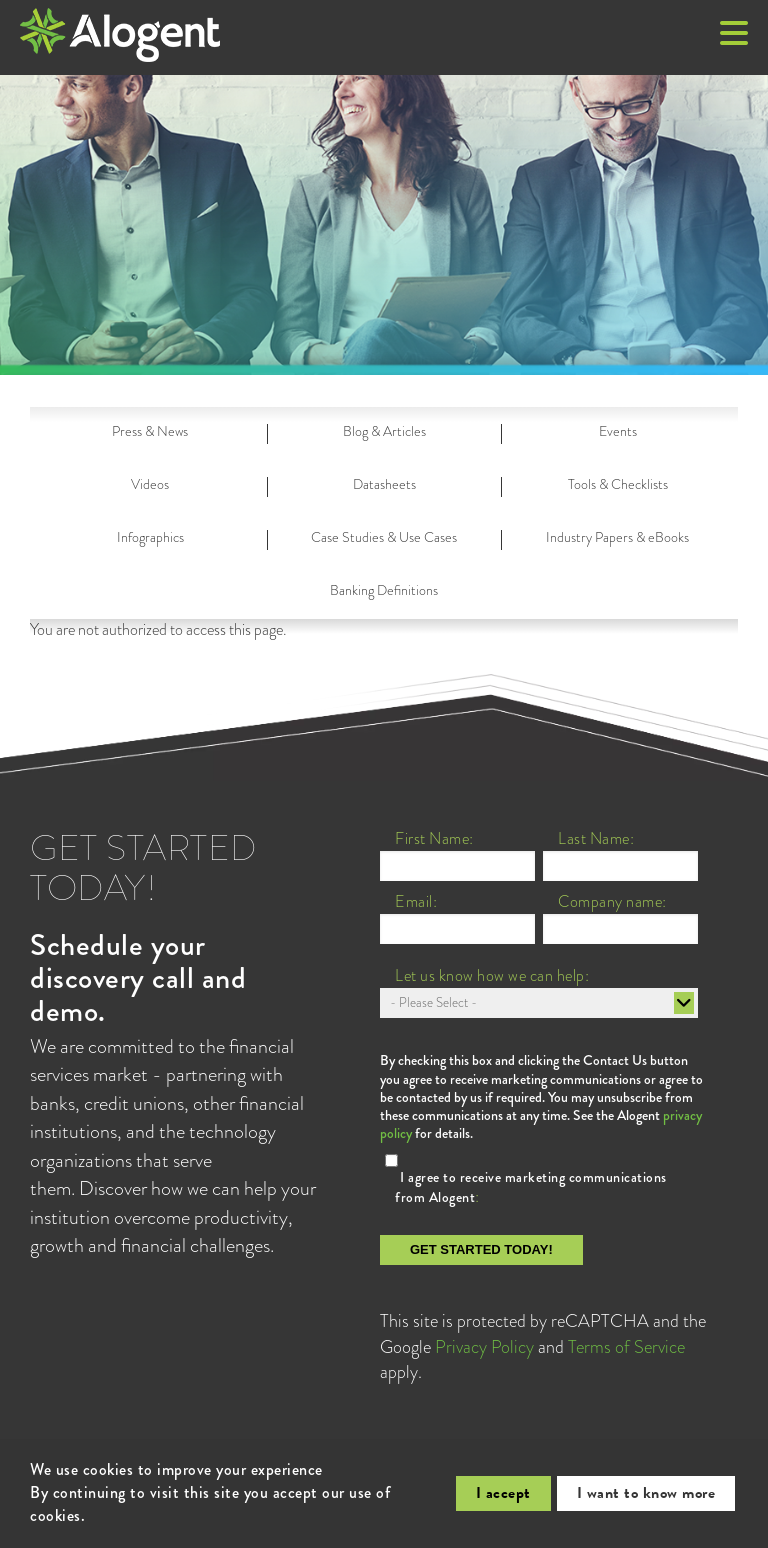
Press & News (150, 431)
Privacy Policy (484, 1347)
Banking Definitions (384, 590)
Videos (150, 484)
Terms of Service (626, 1347)
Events (618, 431)
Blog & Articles (384, 431)
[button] (734, 35)
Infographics (150, 537)
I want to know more (646, 1493)
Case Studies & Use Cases (384, 537)
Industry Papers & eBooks (617, 537)
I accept (503, 1493)
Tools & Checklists (618, 484)
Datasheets (384, 484)
